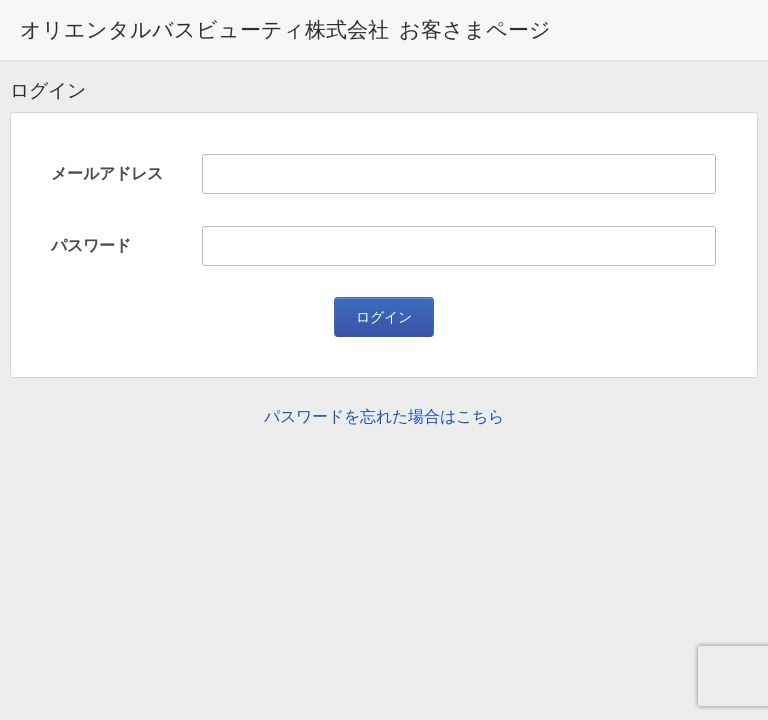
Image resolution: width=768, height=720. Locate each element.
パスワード (91, 245)
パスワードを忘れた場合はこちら (384, 416)
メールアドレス (107, 173)
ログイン (384, 317)
